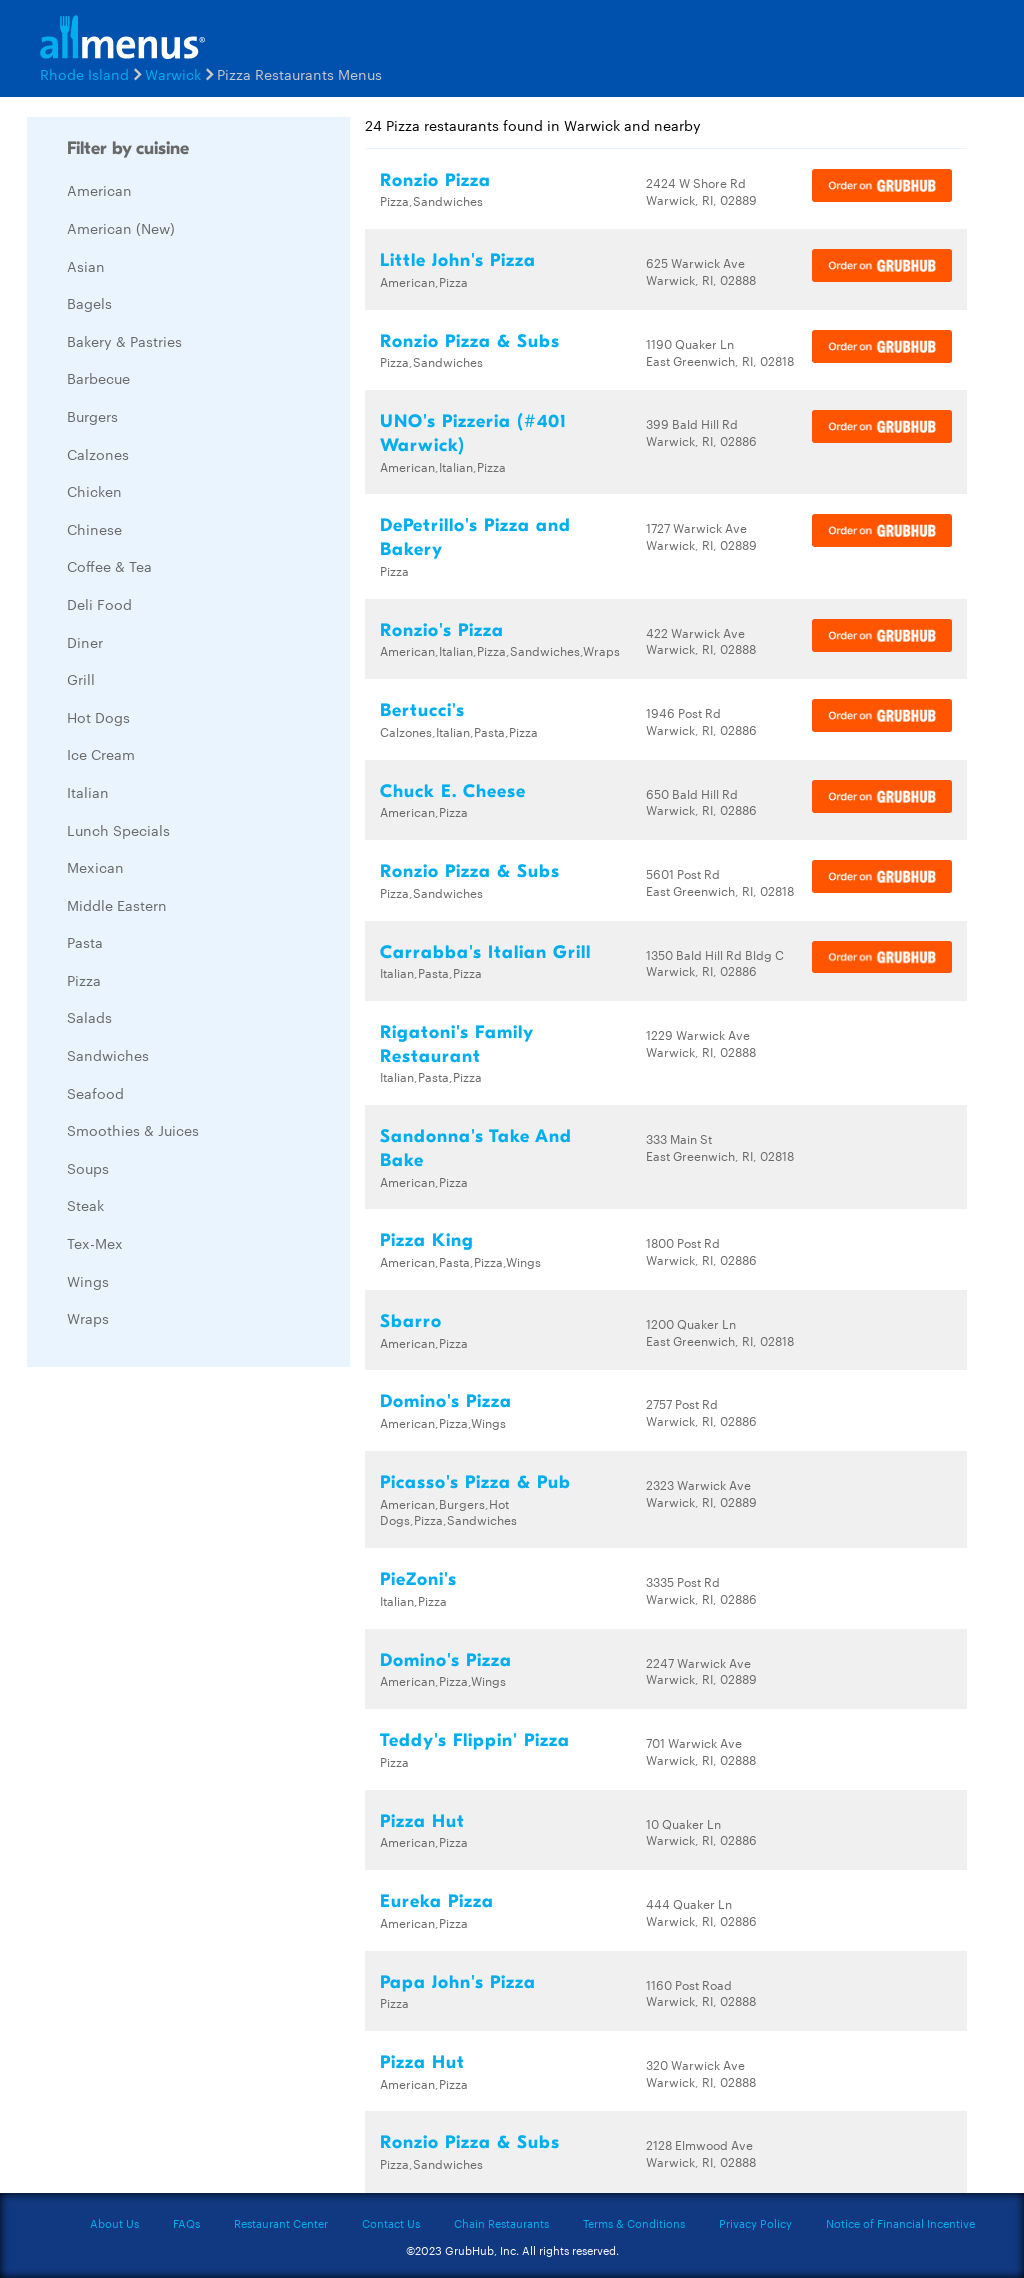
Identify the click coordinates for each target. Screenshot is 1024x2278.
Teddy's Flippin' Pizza (475, 1740)
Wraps (88, 1318)
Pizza (84, 980)
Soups (88, 1168)
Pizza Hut (422, 1821)
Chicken (94, 491)
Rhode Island (84, 74)
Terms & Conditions (634, 2223)
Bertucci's (422, 710)
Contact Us (391, 2223)
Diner (85, 642)
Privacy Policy (755, 2223)
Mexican (95, 867)
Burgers (92, 416)
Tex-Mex (95, 1243)
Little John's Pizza (458, 260)
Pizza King (427, 1240)
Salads (89, 1017)
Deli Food (99, 604)
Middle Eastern (117, 905)
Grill (81, 679)
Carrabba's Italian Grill (485, 952)
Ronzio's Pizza (442, 630)
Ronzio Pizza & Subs (470, 341)
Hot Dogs (98, 717)
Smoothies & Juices (133, 1130)
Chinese (94, 529)
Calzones (98, 454)
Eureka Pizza (437, 1901)
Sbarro (411, 1321)
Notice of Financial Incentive (900, 2223)
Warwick (173, 74)
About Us (114, 2223)
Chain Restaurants (501, 2223)
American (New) (121, 228)
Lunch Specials (118, 830)
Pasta (85, 942)
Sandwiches (108, 1055)
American (99, 190)
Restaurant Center (281, 2223)
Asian (86, 266)
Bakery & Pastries (124, 341)
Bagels (89, 303)
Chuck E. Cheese (453, 791)
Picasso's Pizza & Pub (475, 1482)
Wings (88, 1281)
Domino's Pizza (446, 1401)
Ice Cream (101, 754)
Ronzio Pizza (435, 180)
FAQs (186, 2223)
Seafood (95, 1093)
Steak (85, 1205)
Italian (88, 792)
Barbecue (98, 378)
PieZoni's (418, 1579)
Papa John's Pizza (458, 1982)
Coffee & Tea (109, 566)
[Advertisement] (177, 1682)
